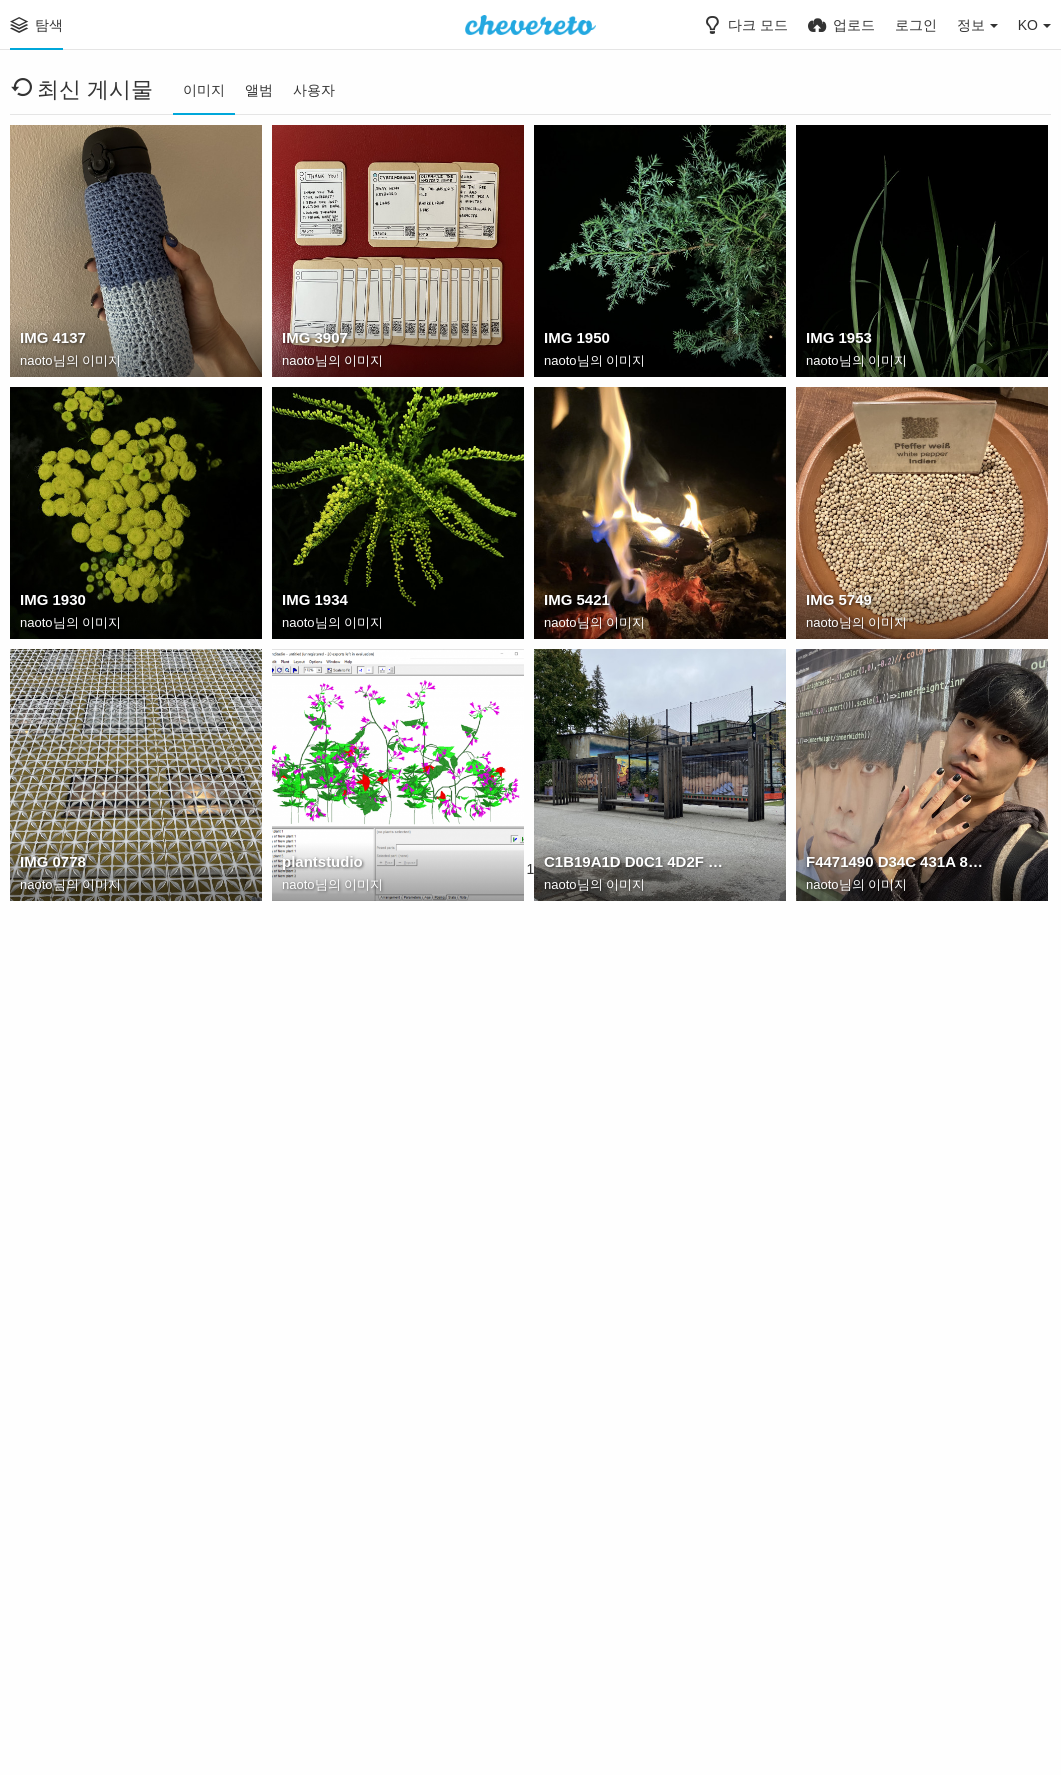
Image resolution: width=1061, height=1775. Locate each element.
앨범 (259, 90)
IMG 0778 (51, 865)
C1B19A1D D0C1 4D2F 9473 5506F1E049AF (637, 865)
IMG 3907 (313, 341)
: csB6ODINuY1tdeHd (353, 1651)
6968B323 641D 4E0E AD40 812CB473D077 (375, 1127)
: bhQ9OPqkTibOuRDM (882, 1651)
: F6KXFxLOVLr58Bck (354, 1389)
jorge (823, 1127)
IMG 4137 (51, 341)
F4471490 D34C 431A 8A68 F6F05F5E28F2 (899, 865)
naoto (36, 362)
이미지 (204, 90)
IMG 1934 (313, 603)
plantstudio (320, 865)
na (552, 1127)
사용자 (314, 90)
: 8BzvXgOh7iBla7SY (875, 1389)
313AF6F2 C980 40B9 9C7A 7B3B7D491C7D (113, 1127)
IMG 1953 (837, 341)
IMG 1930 (51, 603)
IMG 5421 (575, 603)
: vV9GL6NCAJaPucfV (617, 1389)
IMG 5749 (837, 603)
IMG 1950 (575, 341)
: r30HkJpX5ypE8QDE (616, 1651)
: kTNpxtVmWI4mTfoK (94, 1389)
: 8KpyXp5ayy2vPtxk (88, 1651)
